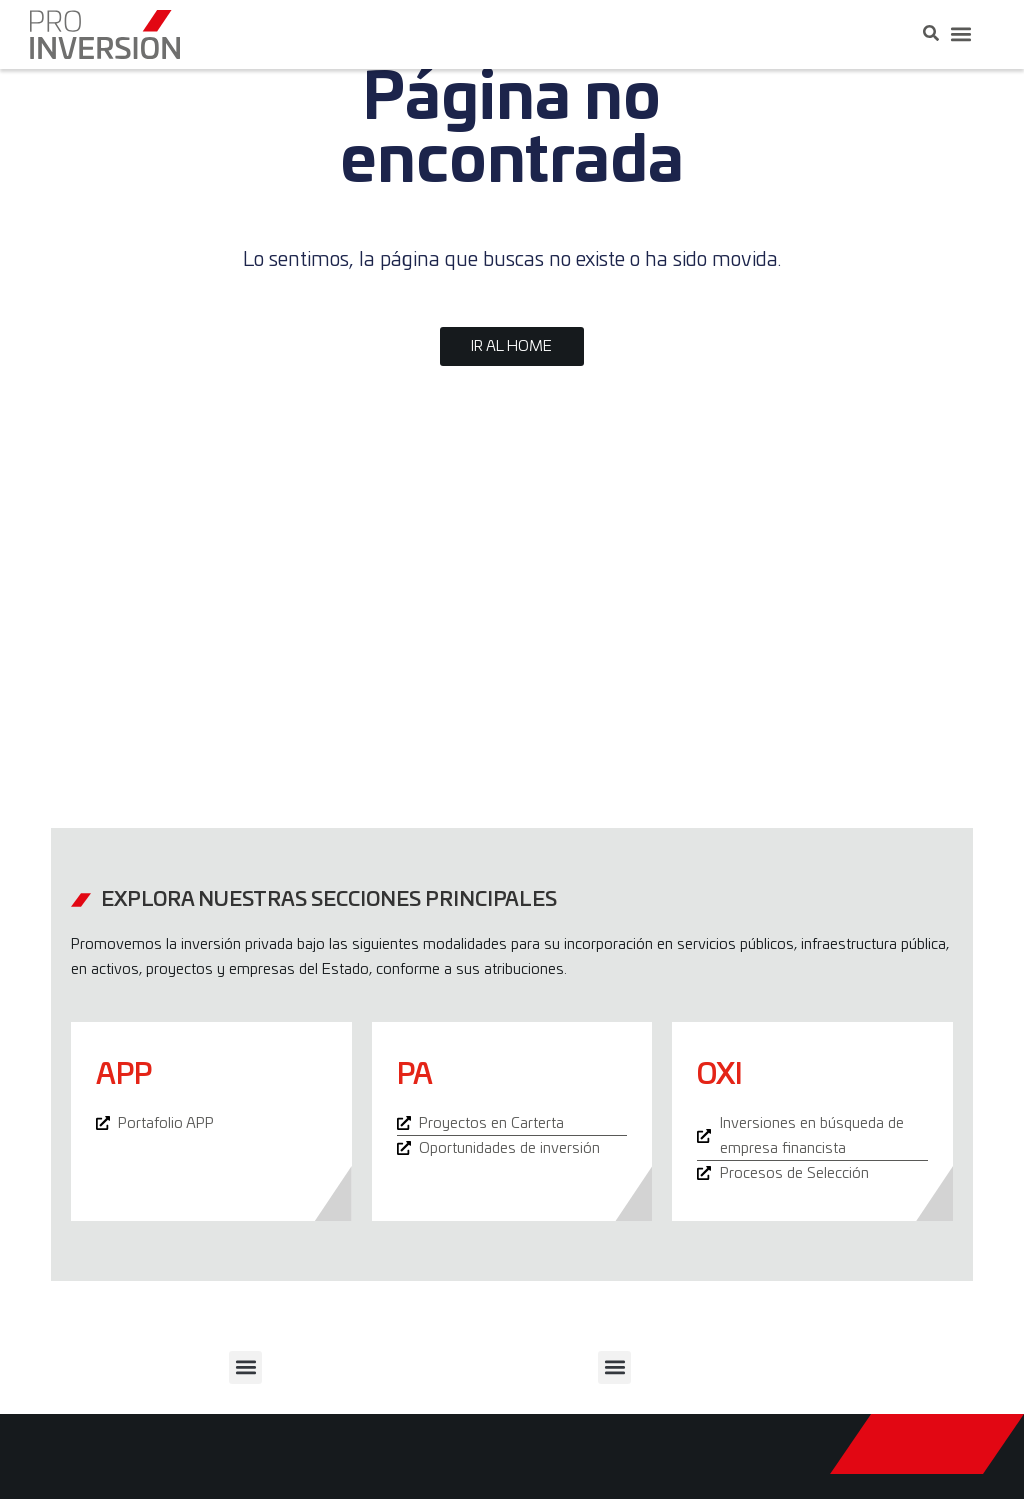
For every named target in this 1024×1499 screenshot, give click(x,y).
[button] (960, 34)
